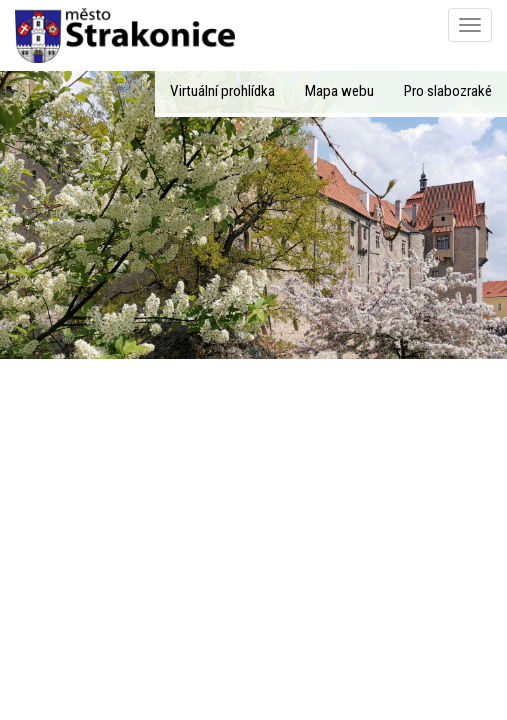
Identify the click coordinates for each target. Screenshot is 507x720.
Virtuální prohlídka (222, 91)
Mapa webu (339, 91)
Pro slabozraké (448, 91)
